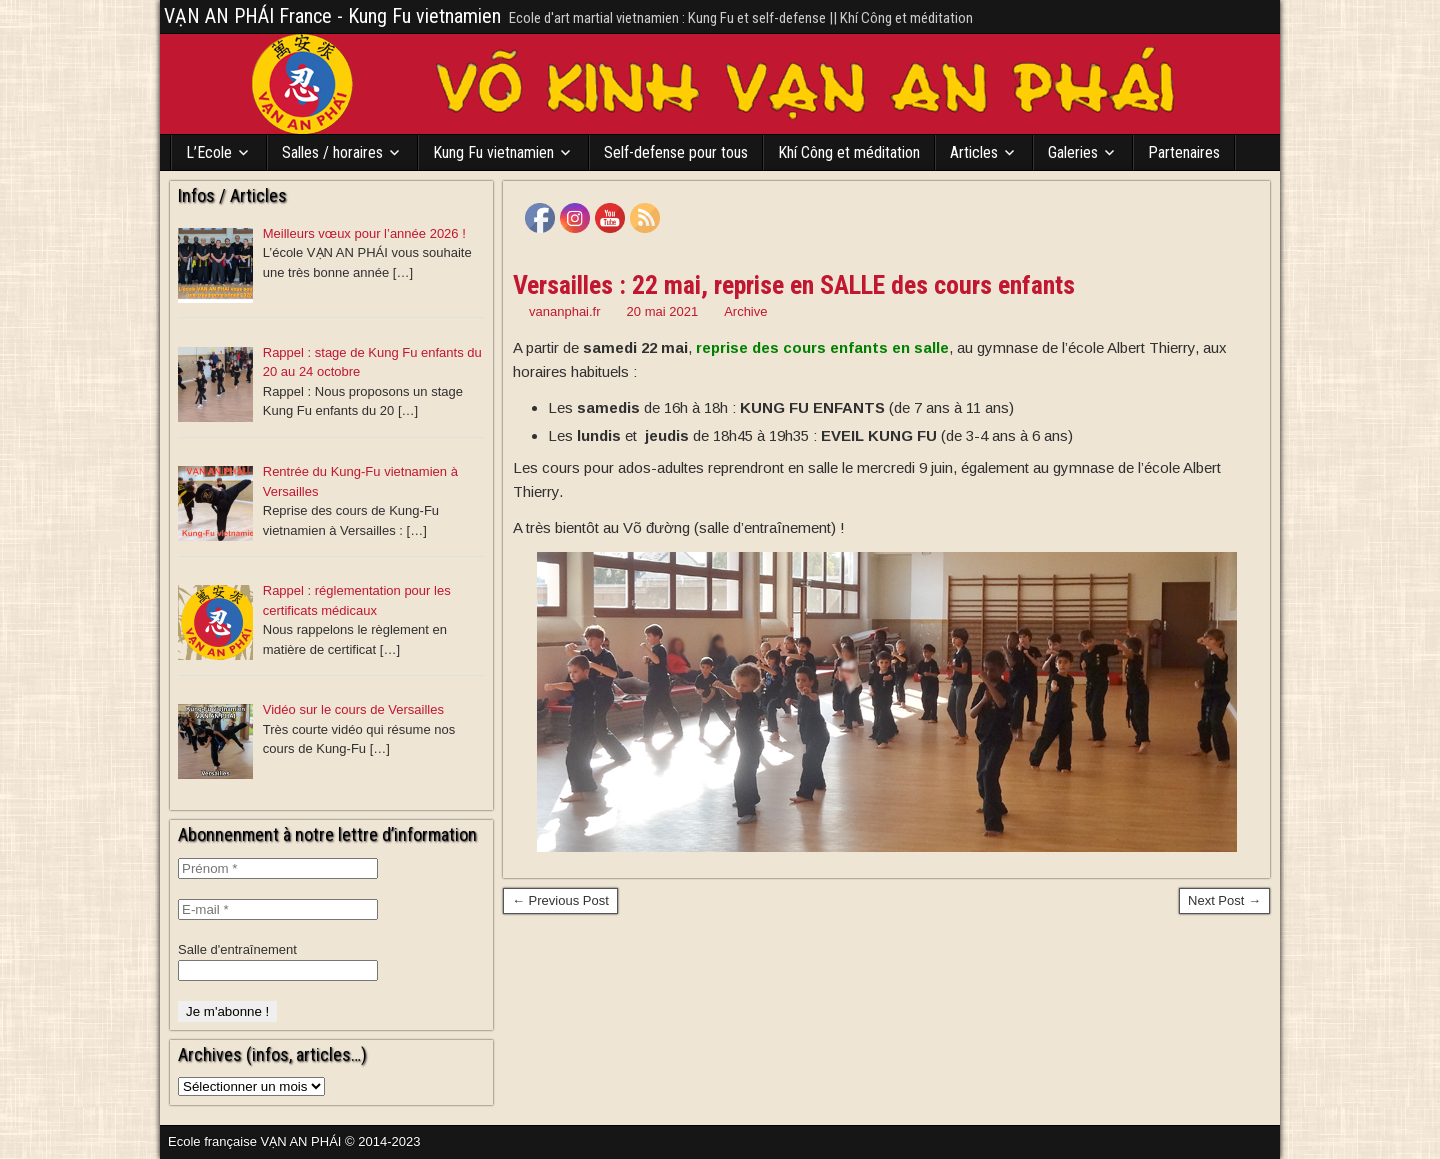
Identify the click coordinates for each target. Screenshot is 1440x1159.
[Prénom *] (278, 868)
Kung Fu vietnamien (493, 152)
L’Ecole (209, 152)
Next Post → (1224, 900)
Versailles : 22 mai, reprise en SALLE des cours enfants (794, 285)
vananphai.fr (565, 311)
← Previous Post (560, 900)
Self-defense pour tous (676, 152)
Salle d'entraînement (237, 949)
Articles (974, 152)
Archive (745, 311)
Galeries (1073, 152)
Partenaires (1184, 152)
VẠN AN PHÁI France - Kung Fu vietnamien (332, 16)
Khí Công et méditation (849, 152)
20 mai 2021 (663, 311)
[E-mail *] (278, 909)
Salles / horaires (332, 152)
